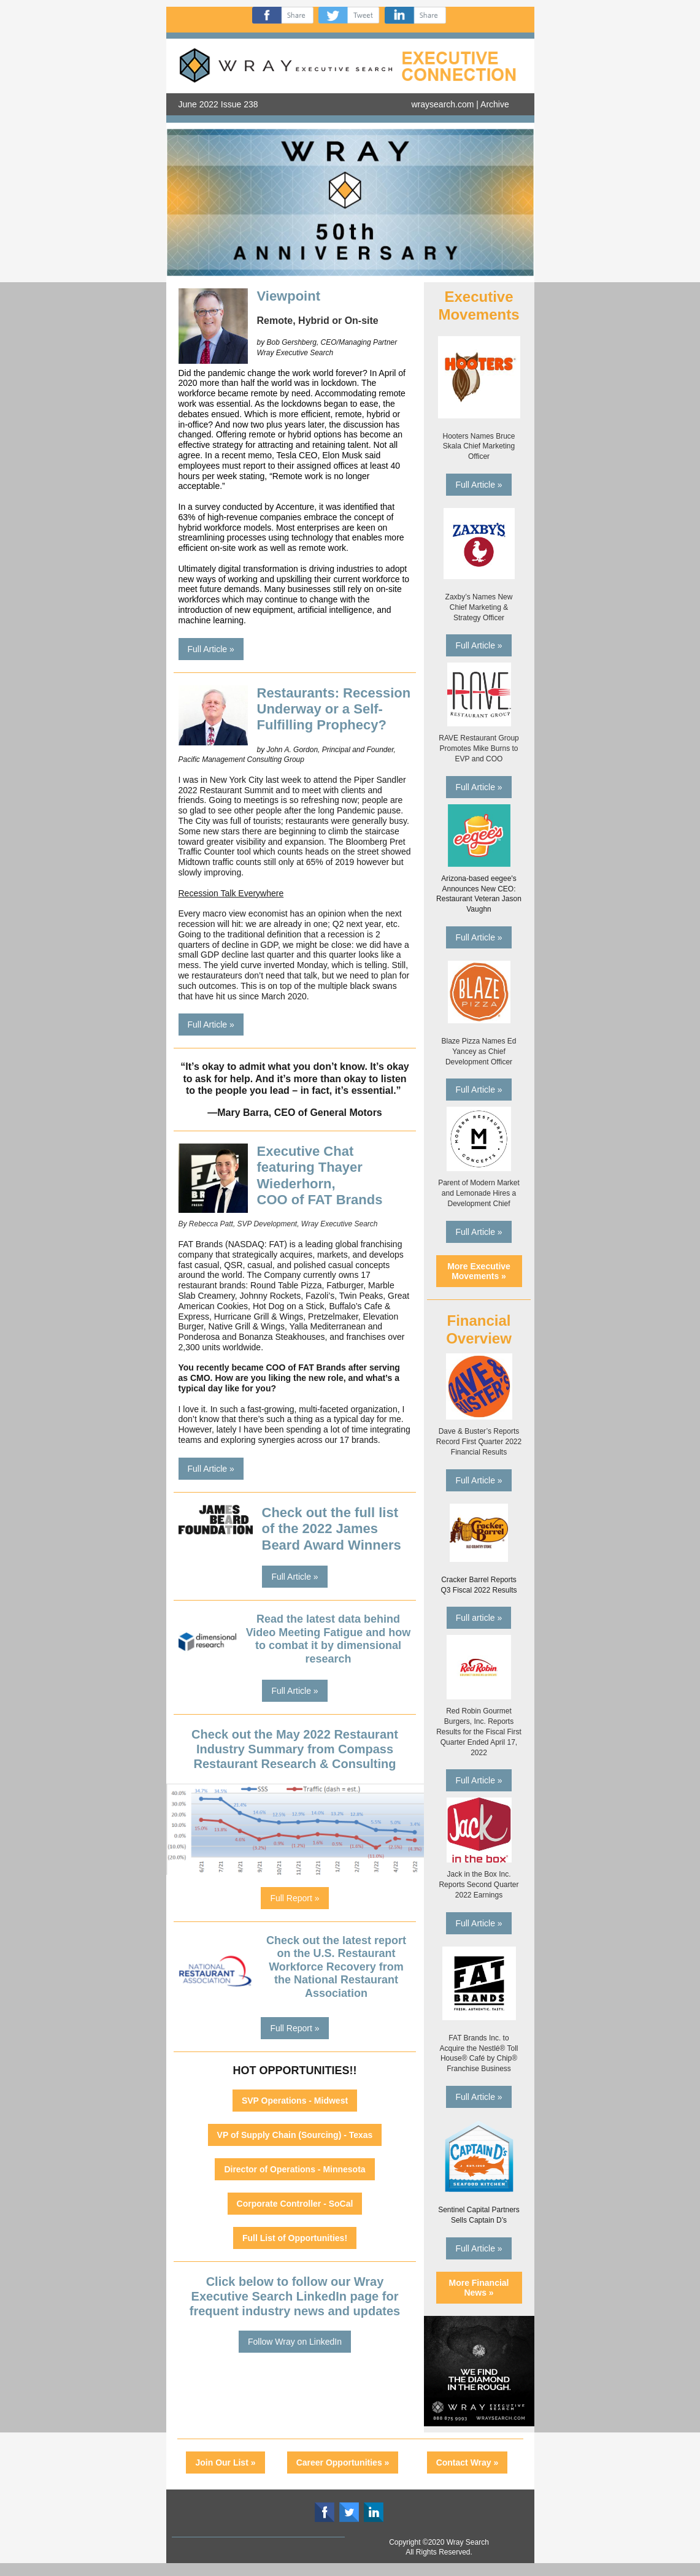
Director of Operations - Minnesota (294, 2169)
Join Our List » (225, 2462)
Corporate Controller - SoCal (295, 2204)
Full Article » (211, 649)
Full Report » (294, 1898)
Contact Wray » (467, 2462)
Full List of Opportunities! (294, 2238)
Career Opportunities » (343, 2462)
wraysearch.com (443, 104)
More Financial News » (478, 2287)
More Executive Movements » (478, 1271)
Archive (494, 104)
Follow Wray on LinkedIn (295, 2342)
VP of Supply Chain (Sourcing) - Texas (295, 2135)
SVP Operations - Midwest (295, 2100)
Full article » (479, 1618)
